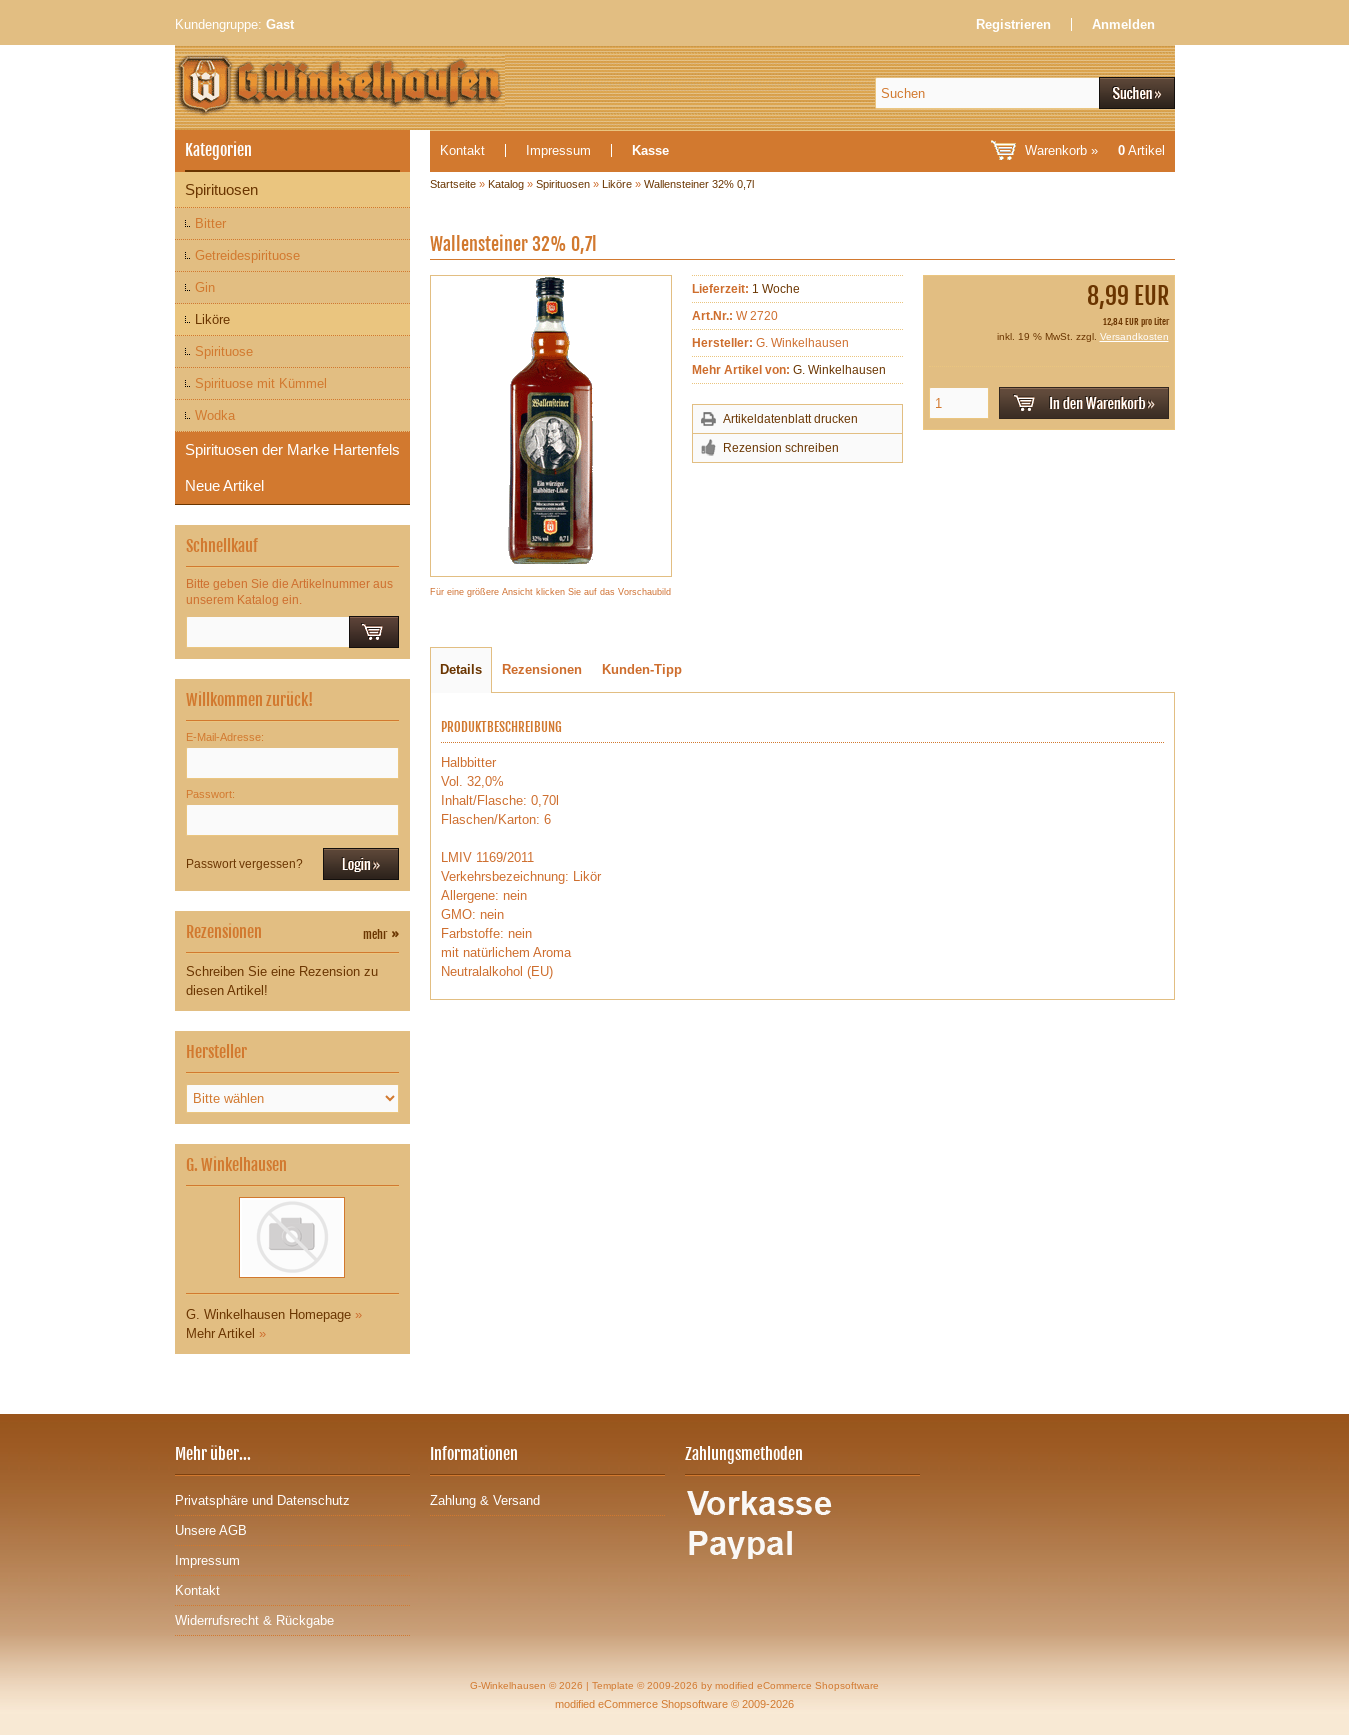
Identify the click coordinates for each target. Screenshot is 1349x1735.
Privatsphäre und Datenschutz (262, 1500)
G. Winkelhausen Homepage (268, 1314)
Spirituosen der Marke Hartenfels (292, 449)
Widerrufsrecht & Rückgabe (254, 1620)
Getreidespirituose (247, 255)
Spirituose (224, 351)
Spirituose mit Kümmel (261, 383)
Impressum (558, 150)
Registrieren (1013, 24)
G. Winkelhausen (839, 370)
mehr (381, 934)
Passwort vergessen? (244, 864)
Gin (205, 287)
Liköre (212, 319)
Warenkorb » (1095, 150)
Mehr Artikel (220, 1333)
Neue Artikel (224, 485)
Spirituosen (221, 189)
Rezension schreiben (781, 448)
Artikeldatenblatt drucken (790, 419)
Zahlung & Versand (485, 1500)
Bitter (210, 223)
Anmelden (1123, 24)
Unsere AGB (211, 1530)
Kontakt (462, 150)
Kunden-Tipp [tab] (642, 669)
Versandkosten (1134, 336)
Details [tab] (461, 669)
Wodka (215, 415)
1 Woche (776, 289)
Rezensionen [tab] (542, 669)
